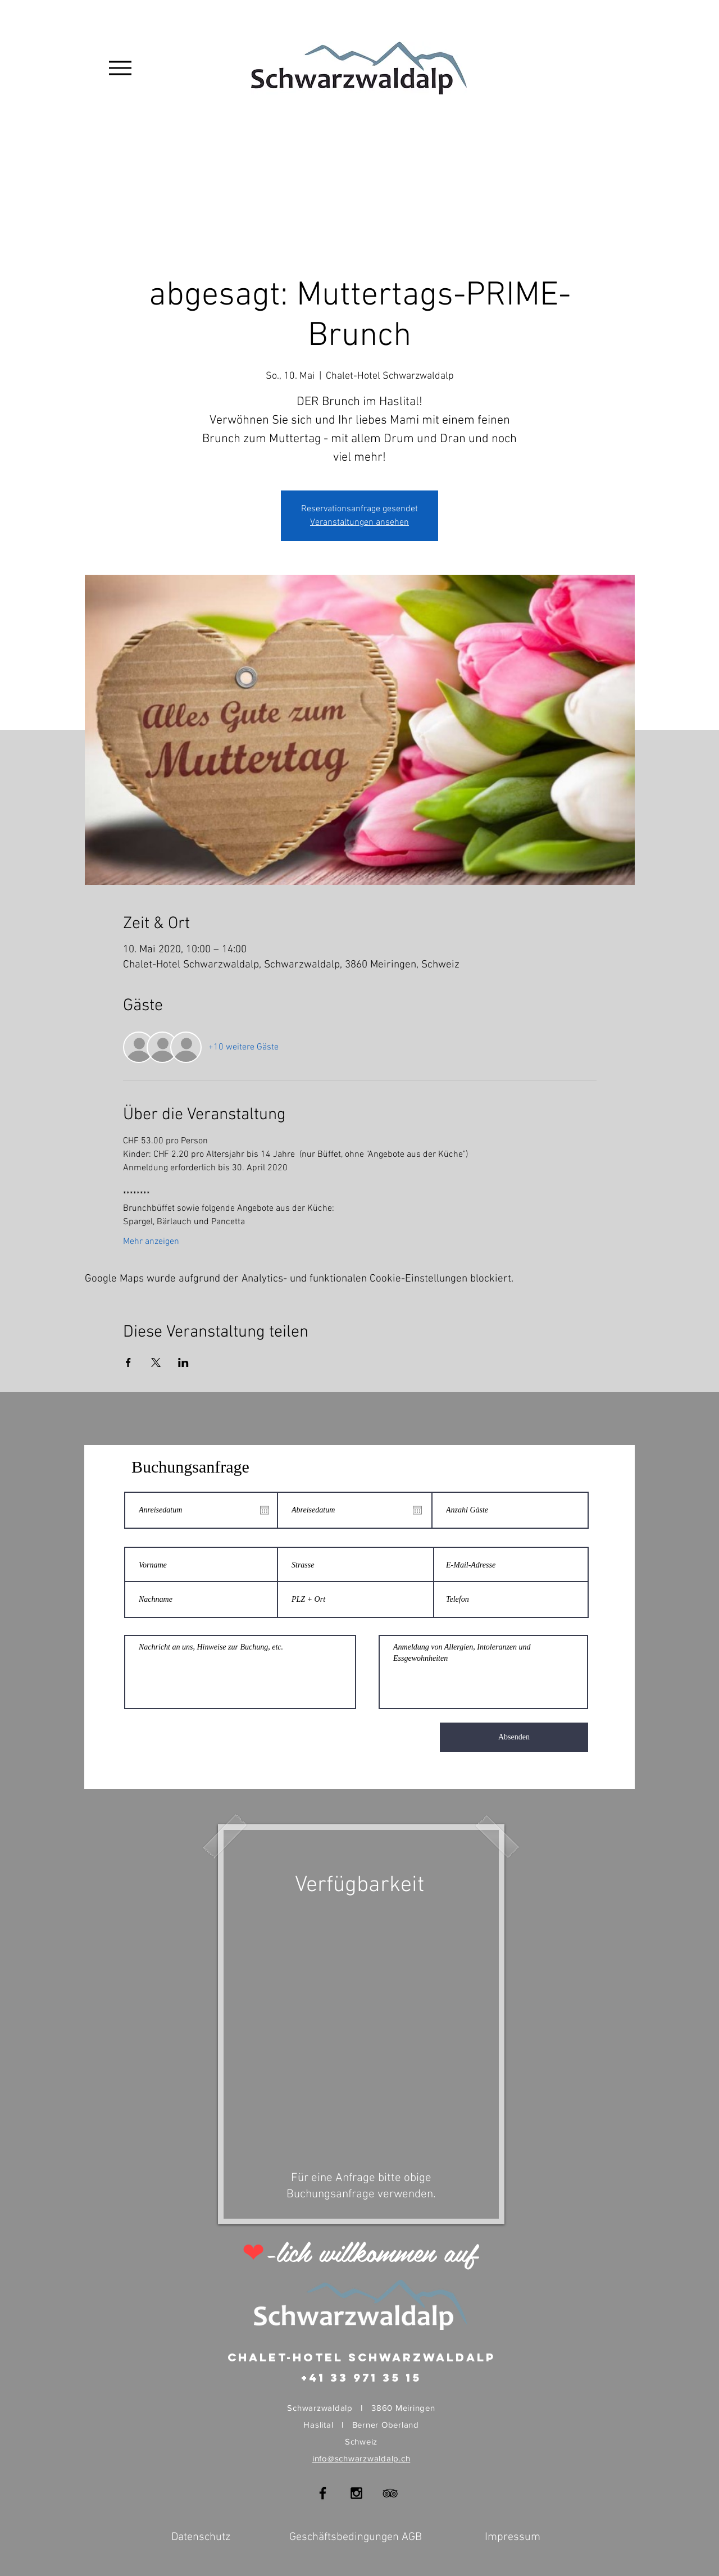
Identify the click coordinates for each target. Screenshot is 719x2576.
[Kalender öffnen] (264, 1510)
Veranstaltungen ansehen (359, 522)
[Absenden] (514, 1737)
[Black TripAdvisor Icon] (390, 2493)
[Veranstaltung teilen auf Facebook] (128, 1362)
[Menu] (120, 68)
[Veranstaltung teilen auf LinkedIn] (183, 1362)
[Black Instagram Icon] (356, 2493)
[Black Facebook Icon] (323, 2493)
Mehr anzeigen (151, 1241)
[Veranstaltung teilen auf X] (156, 1362)
